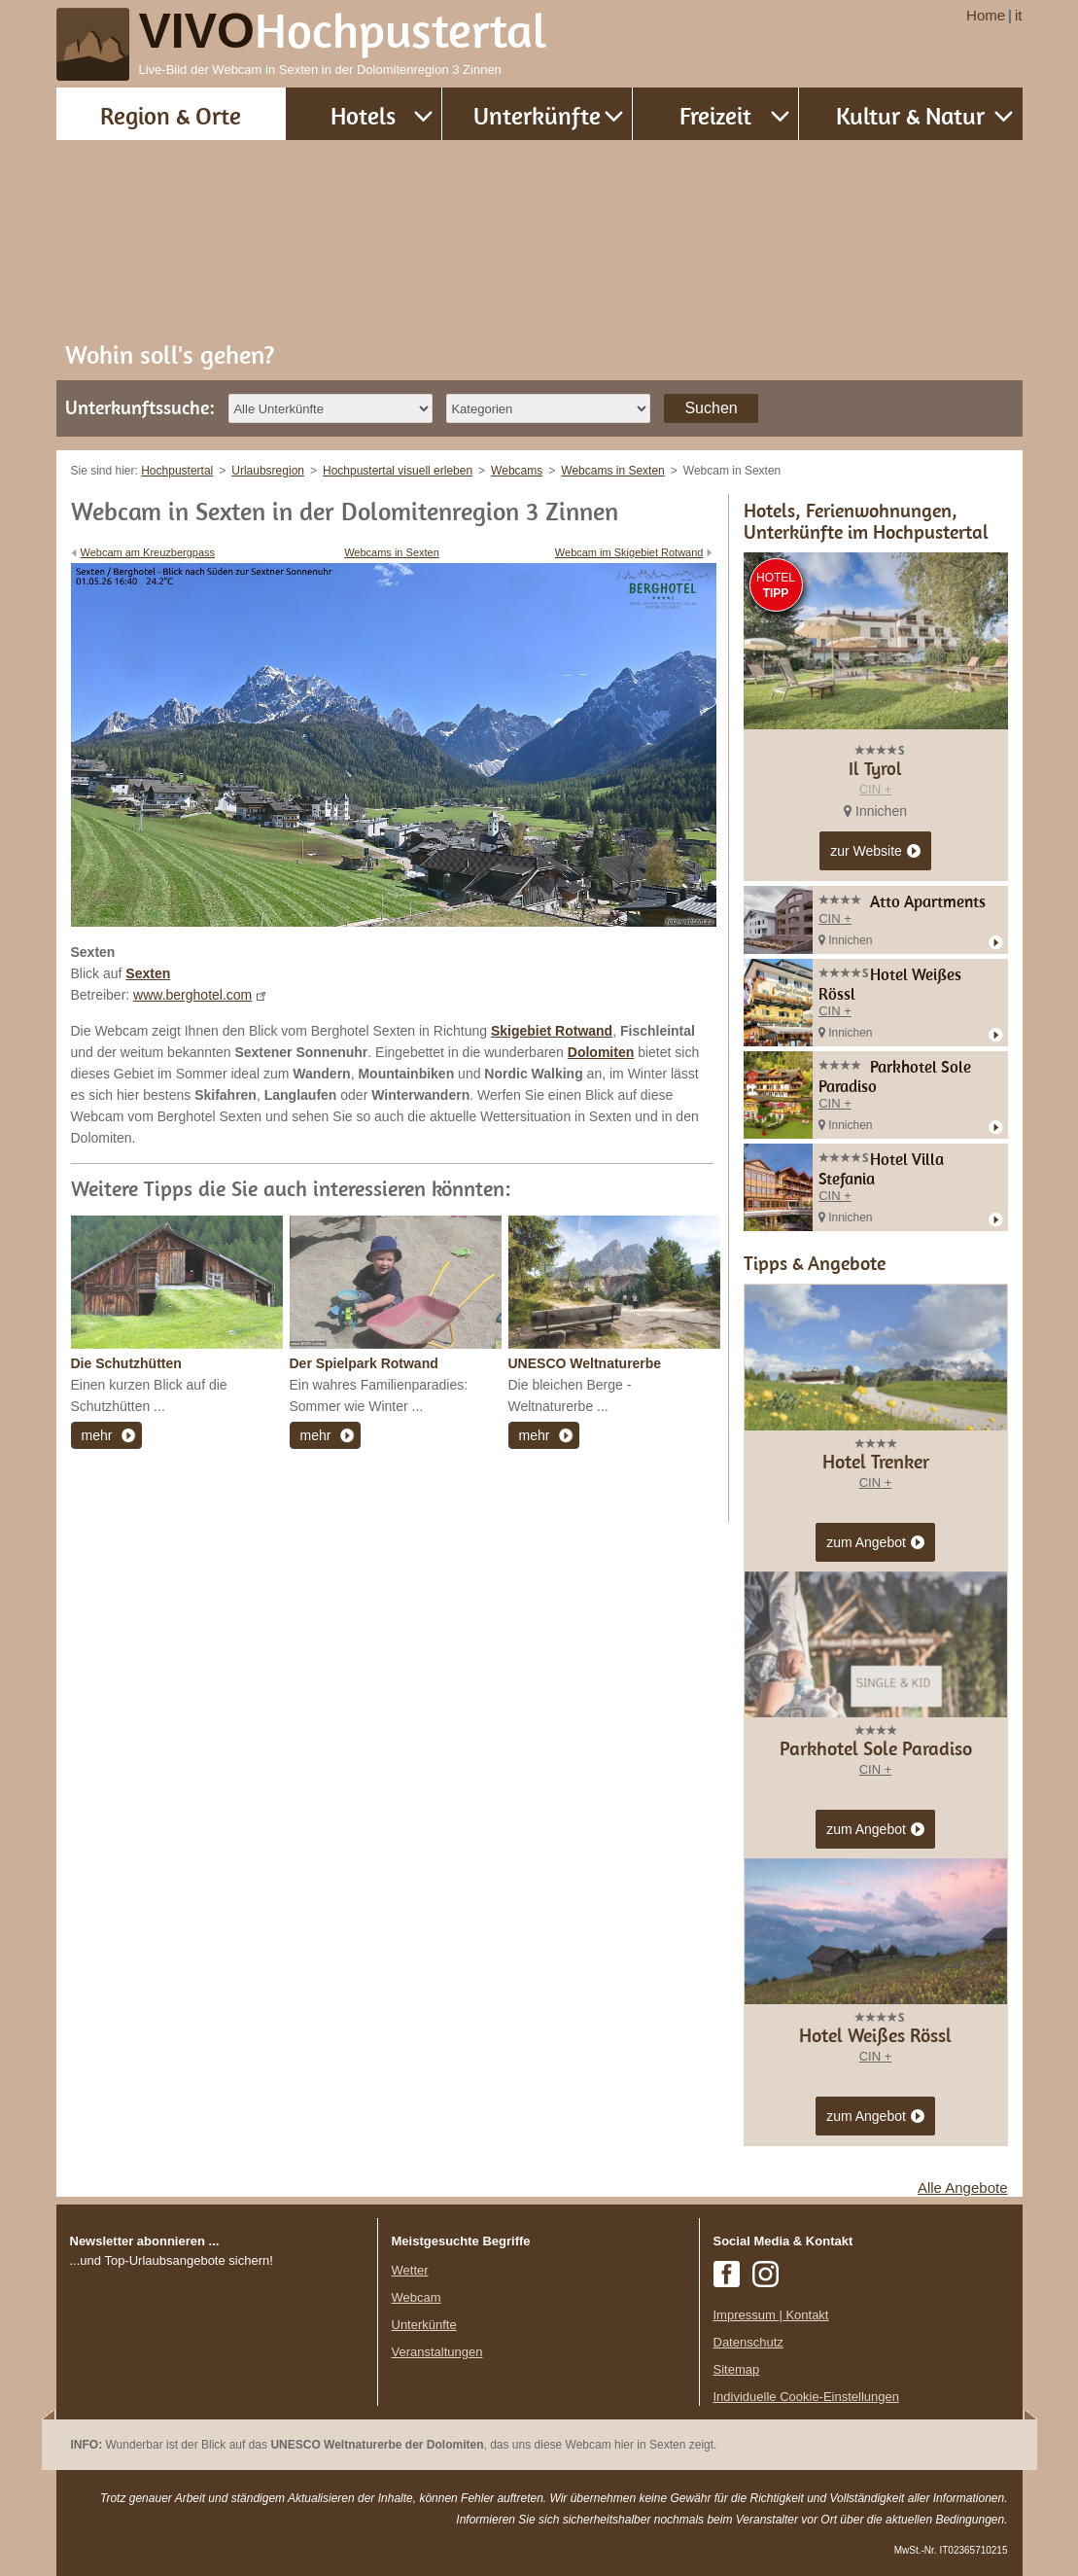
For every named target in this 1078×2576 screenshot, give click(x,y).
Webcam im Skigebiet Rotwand (629, 552)
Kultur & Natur (910, 115)
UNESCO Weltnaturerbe (585, 1363)
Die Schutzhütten (126, 1363)
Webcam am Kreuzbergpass (148, 552)
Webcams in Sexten (391, 552)
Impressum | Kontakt (771, 2315)
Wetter (410, 2270)
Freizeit (715, 115)
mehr (97, 1435)
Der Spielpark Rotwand (364, 1363)
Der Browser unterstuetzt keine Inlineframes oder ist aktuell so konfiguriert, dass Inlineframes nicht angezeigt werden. (217, 2397)
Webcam (416, 2297)
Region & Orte (170, 115)
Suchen (710, 408)
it (1019, 15)
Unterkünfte (537, 115)
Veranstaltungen (437, 2352)
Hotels (363, 115)
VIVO (343, 31)
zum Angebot (875, 1543)
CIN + (875, 789)
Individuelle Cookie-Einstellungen (806, 2396)
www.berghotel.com (192, 995)
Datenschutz (748, 2342)
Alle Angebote (963, 2187)
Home (985, 15)
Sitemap (736, 2369)
